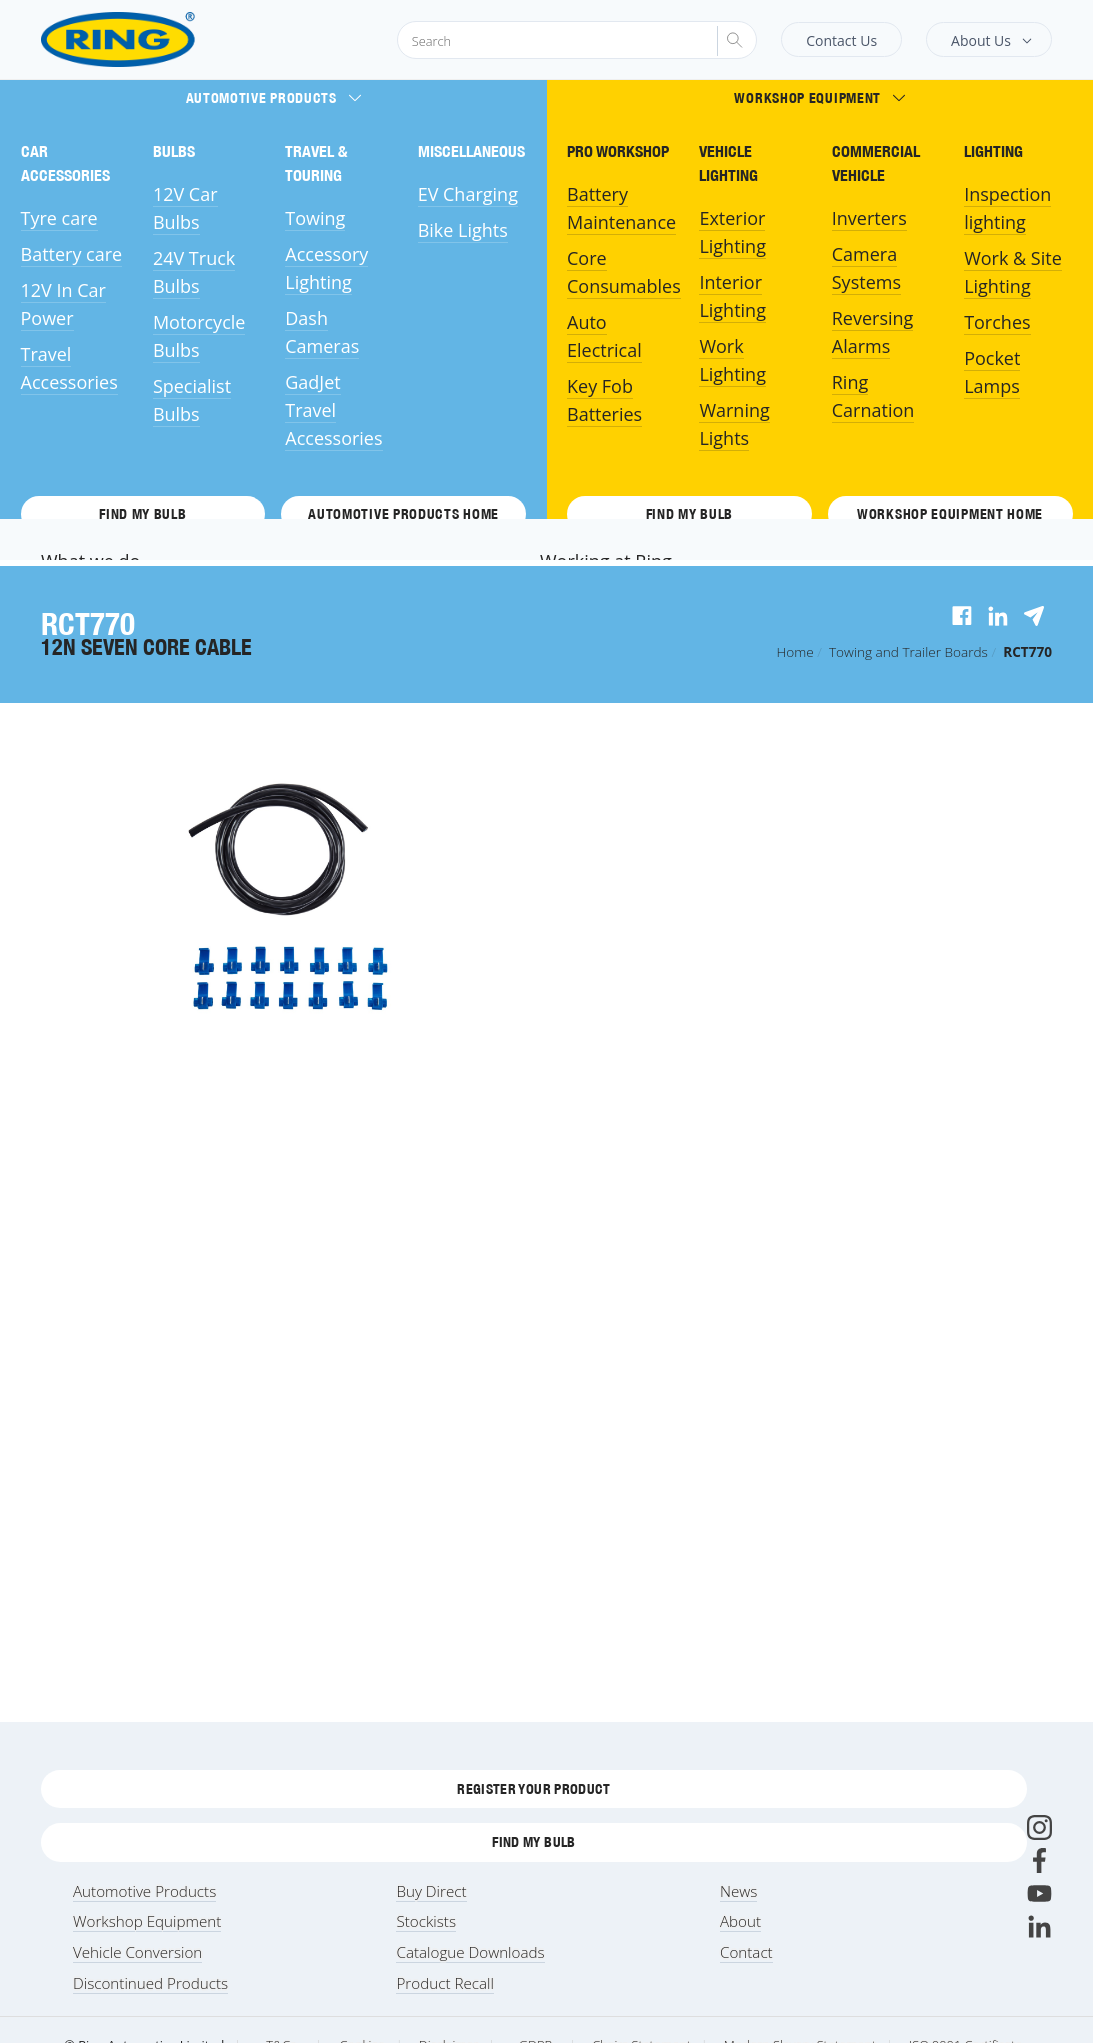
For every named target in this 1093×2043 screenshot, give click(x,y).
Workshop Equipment (819, 98)
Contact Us (841, 40)
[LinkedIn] (1039, 1926)
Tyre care (59, 218)
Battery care (72, 254)
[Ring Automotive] (166, 39)
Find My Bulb (142, 514)
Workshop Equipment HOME (950, 514)
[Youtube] (1039, 1893)
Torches (997, 322)
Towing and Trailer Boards (908, 651)
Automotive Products (273, 98)
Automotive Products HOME (403, 514)
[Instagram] (1039, 1827)
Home (795, 651)
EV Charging (468, 194)
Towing (315, 218)
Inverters (869, 218)
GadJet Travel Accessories (333, 410)
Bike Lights (463, 230)
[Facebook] (1039, 1860)
